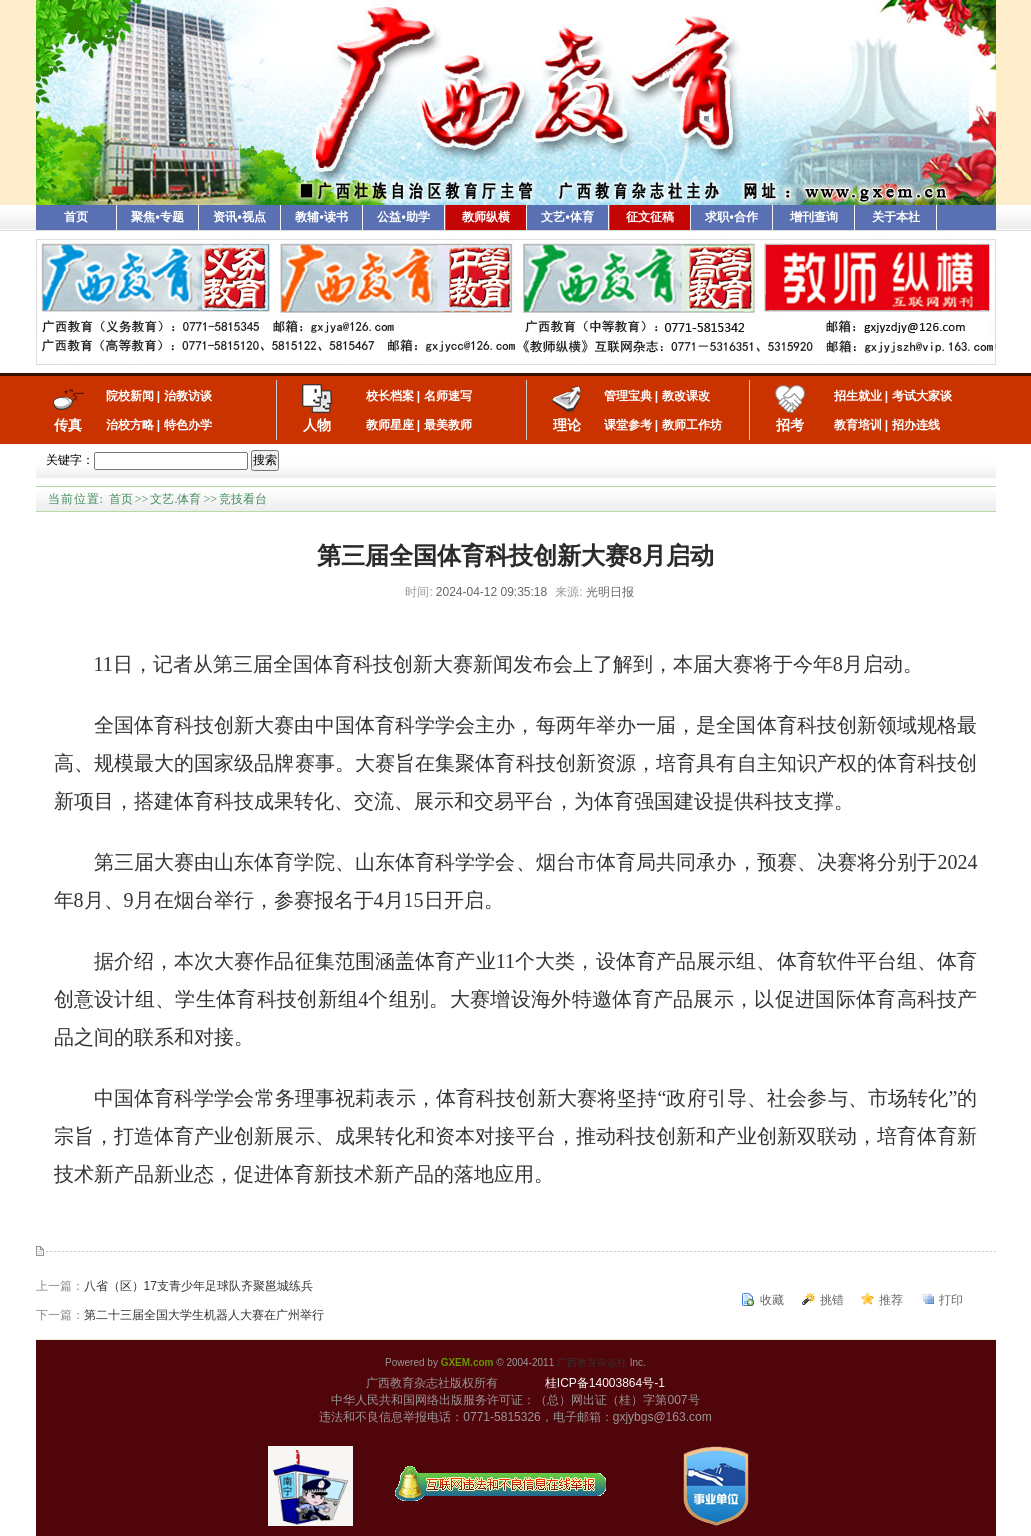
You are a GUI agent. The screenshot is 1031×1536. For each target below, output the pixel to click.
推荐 (891, 1300)
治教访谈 (188, 396)
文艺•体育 (567, 217)
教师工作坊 (692, 425)
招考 (790, 425)
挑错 (832, 1300)
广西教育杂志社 (592, 1362)
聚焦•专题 (157, 217)
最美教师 (448, 425)
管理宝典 (628, 396)
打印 (951, 1300)
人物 (317, 425)
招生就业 (858, 396)
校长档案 (390, 396)
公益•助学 (403, 217)
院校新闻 (130, 396)
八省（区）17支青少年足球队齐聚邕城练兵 (198, 1286)
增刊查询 (814, 217)
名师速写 (448, 396)
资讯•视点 (239, 217)
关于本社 (896, 217)
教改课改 (686, 396)
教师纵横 (486, 217)
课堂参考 (628, 425)
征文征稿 (650, 217)
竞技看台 (243, 499)
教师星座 (390, 425)
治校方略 (130, 425)
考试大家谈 (922, 396)
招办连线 (916, 425)
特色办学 (188, 425)
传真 (68, 425)
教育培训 (858, 425)
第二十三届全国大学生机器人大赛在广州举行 (204, 1315)
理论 (567, 425)
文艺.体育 (175, 499)
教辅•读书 (321, 217)
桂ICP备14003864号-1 (605, 1383)
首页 (76, 217)
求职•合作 (731, 217)
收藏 (772, 1300)
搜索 (265, 460)
